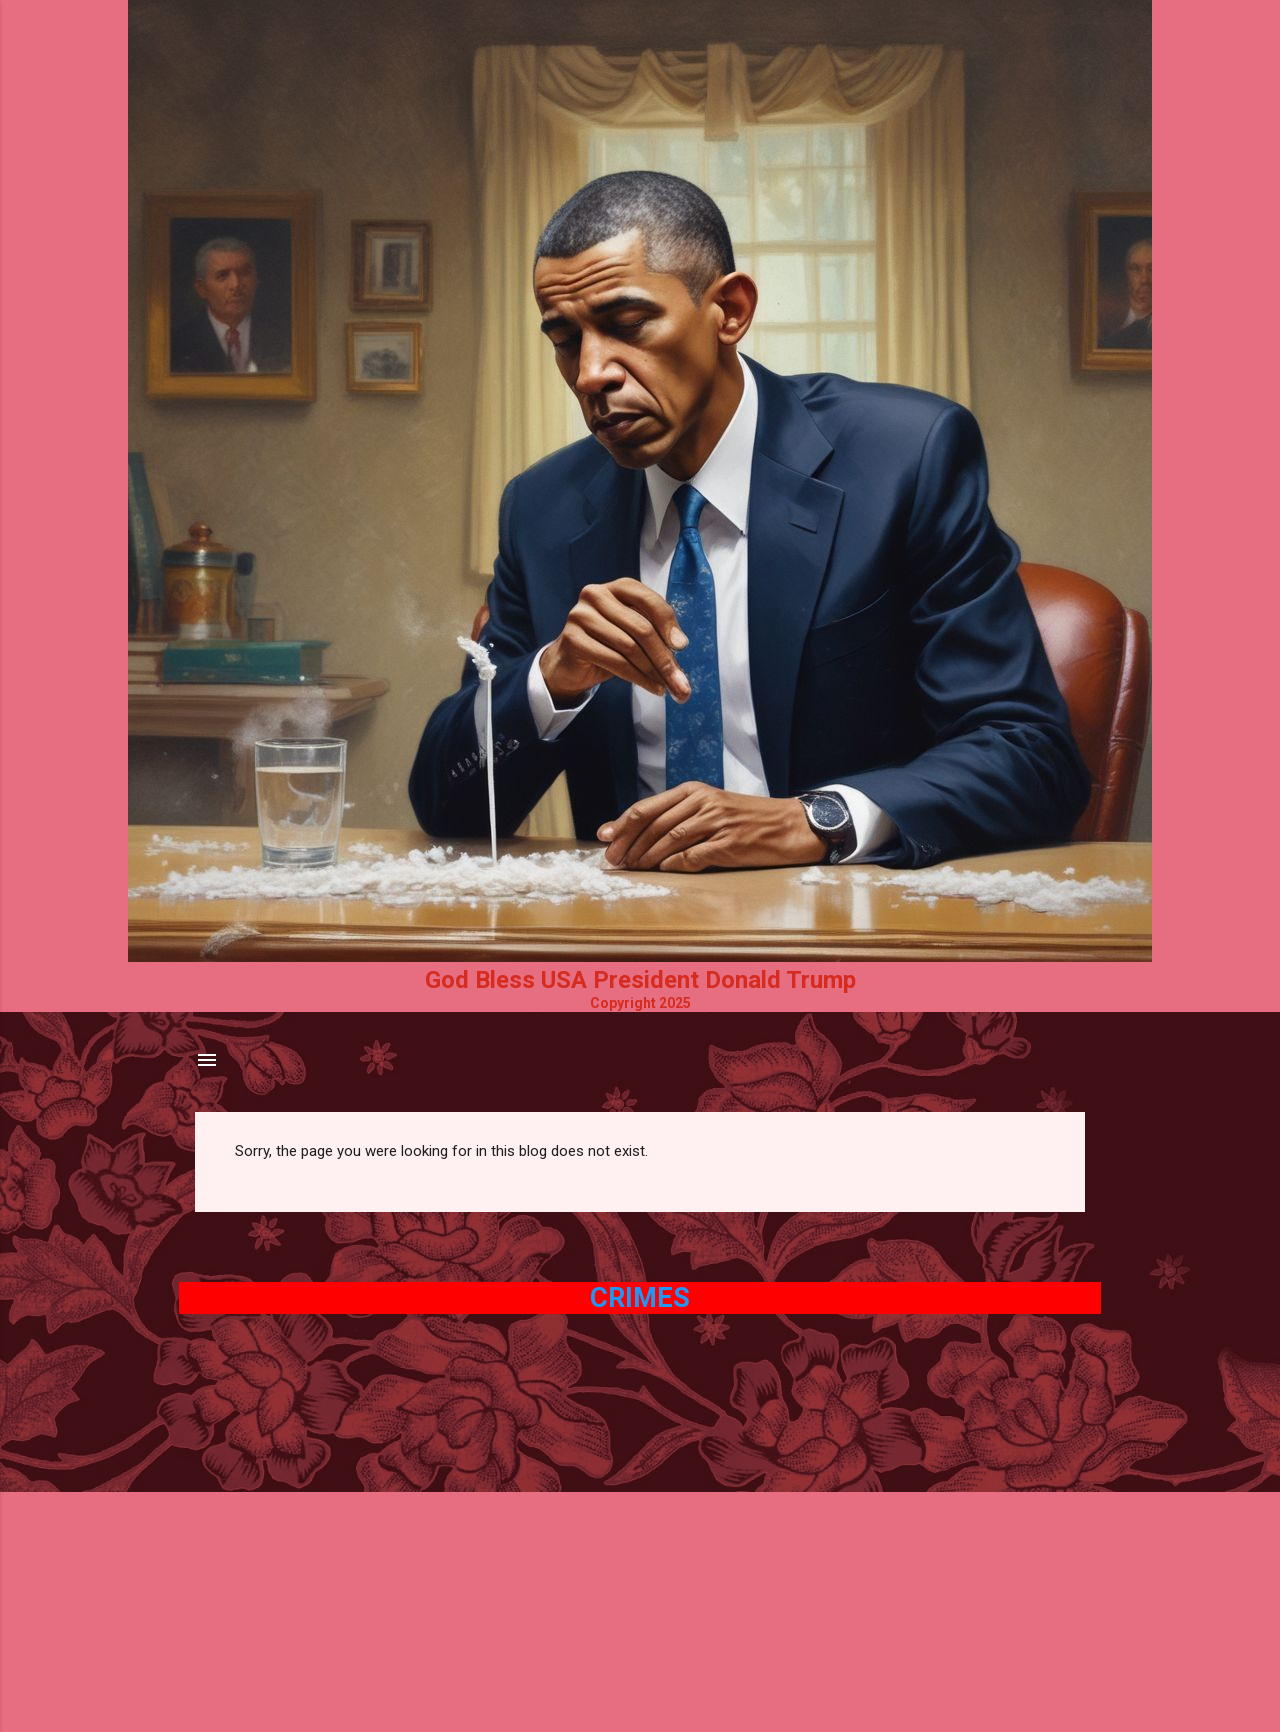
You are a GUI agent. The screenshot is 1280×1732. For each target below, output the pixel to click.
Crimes (640, 1298)
